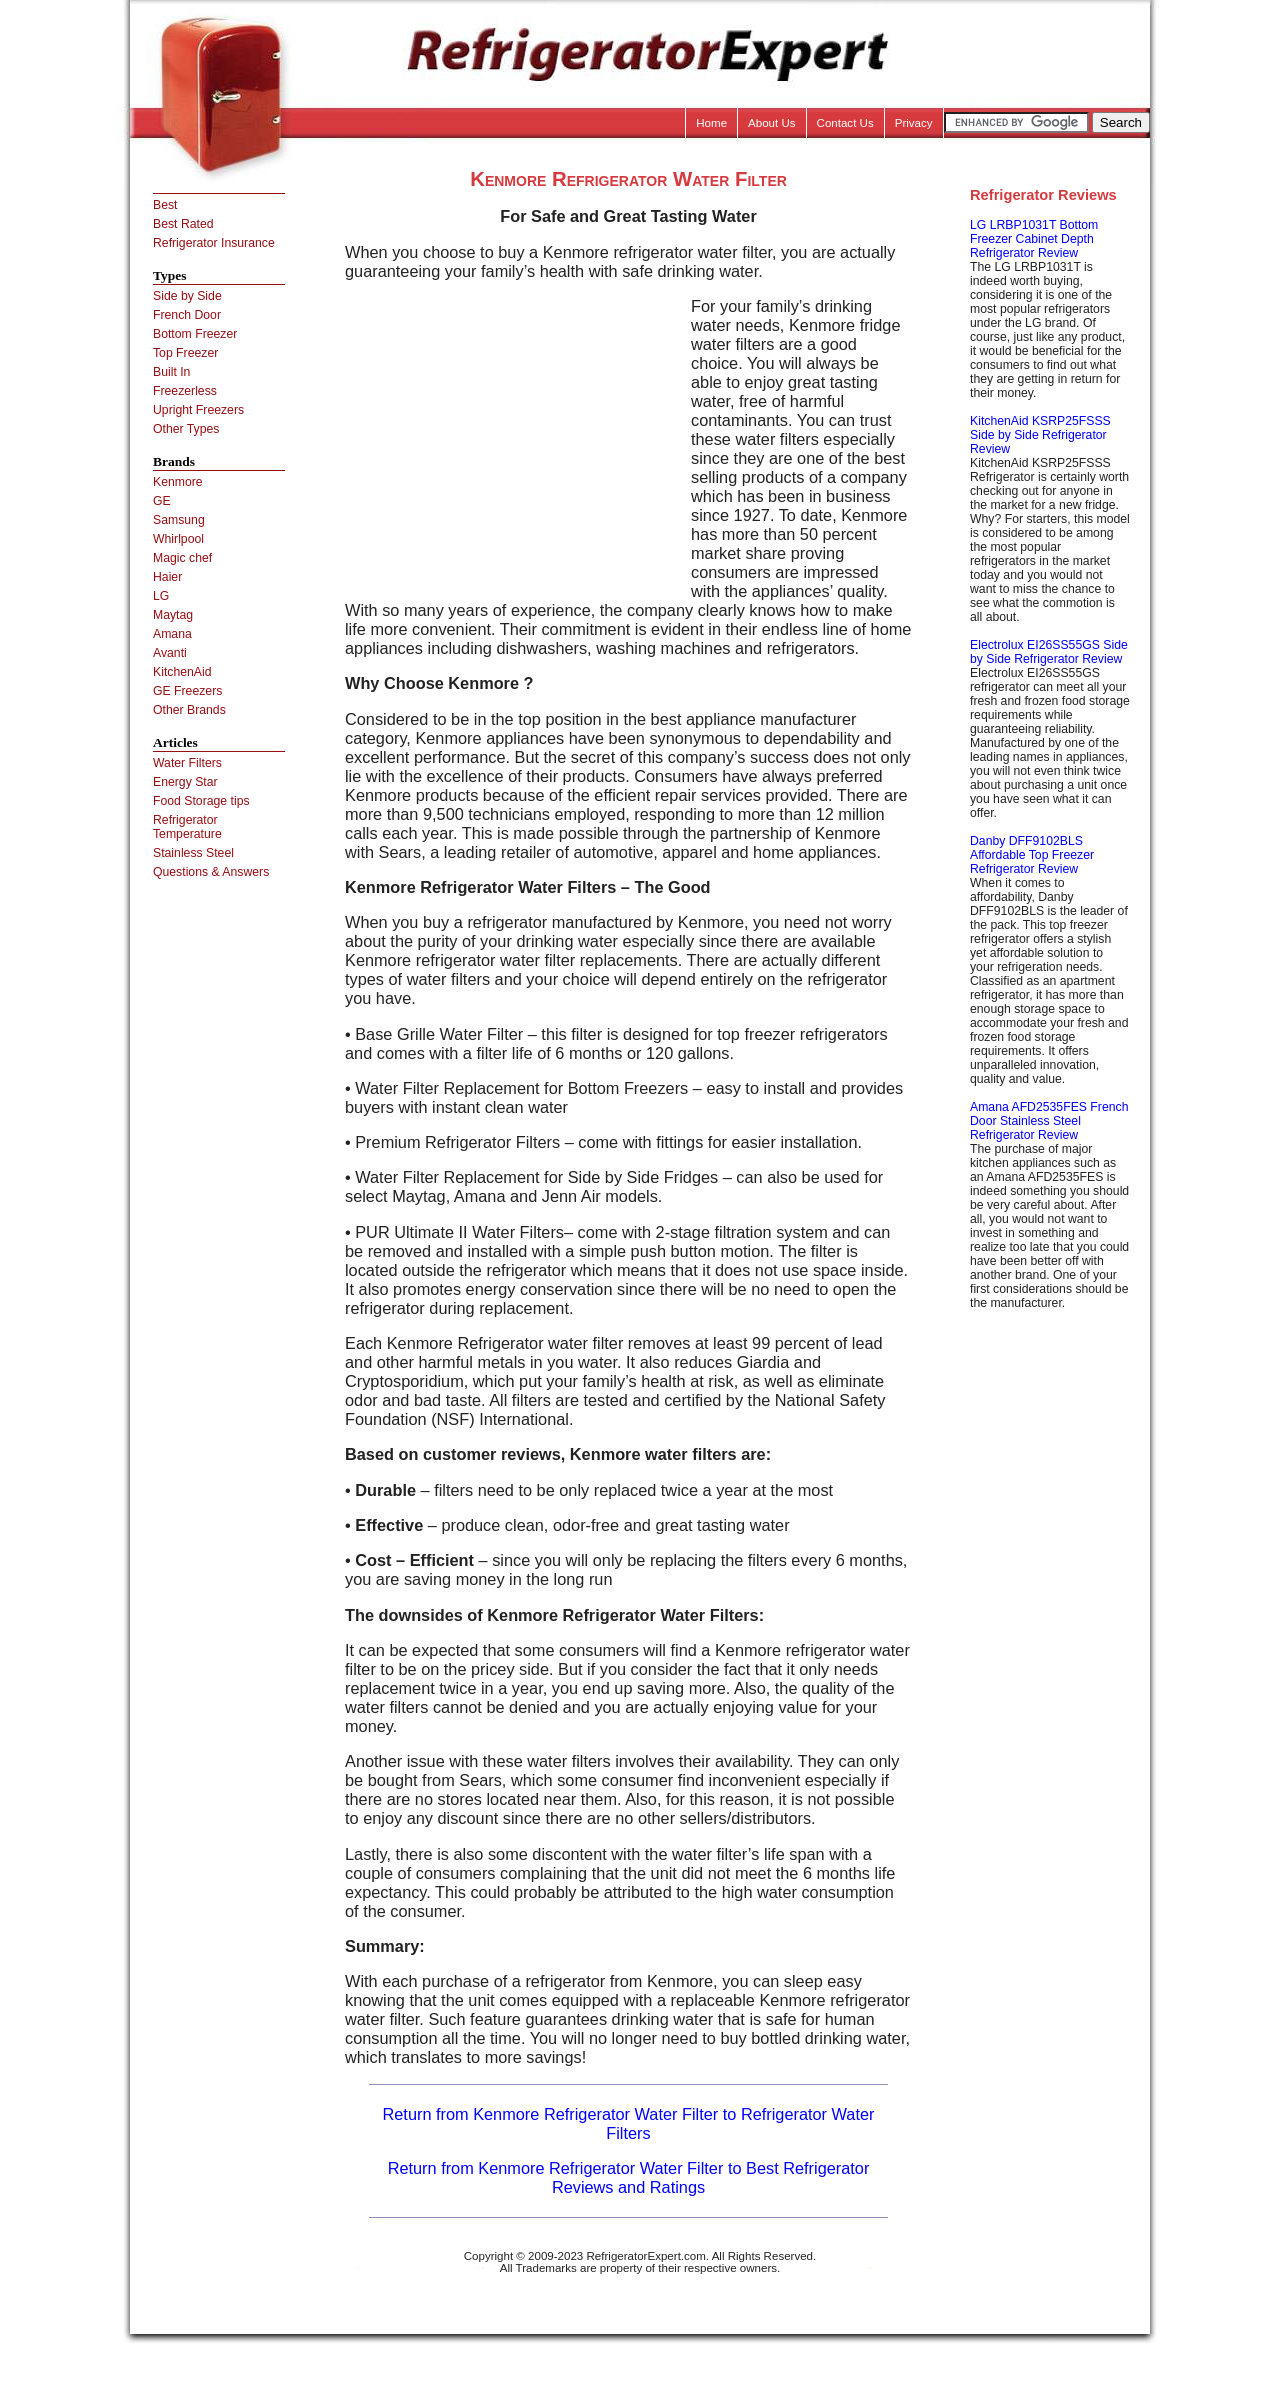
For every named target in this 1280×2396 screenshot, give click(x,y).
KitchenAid (182, 672)
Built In (171, 372)
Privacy (914, 123)
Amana (172, 634)
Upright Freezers (198, 410)
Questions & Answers (211, 872)
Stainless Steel (193, 853)
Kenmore (178, 482)
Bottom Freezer (195, 334)
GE (162, 501)
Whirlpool (178, 539)
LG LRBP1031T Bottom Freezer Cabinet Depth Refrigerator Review (1034, 239)
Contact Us (845, 123)
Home (711, 123)
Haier (167, 577)
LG (161, 596)
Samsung (179, 520)
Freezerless (185, 391)
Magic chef (182, 558)
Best (165, 205)
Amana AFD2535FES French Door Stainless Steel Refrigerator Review (1049, 1121)
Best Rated (183, 224)
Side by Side (187, 296)
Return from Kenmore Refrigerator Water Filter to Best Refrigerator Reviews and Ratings (629, 2177)
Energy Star (185, 782)
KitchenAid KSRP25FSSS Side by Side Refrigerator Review (1040, 435)
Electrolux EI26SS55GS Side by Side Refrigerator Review (1049, 652)
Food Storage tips (201, 801)
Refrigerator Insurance (214, 243)
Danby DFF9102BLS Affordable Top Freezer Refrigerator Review (1032, 855)
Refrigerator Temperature (187, 827)
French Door (187, 315)
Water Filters (187, 763)
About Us (772, 123)
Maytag (173, 615)
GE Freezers (187, 691)
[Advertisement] (513, 437)
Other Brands (189, 710)
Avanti (170, 653)
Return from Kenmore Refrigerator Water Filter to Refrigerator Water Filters (629, 2123)
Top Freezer (185, 353)
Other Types (186, 429)
